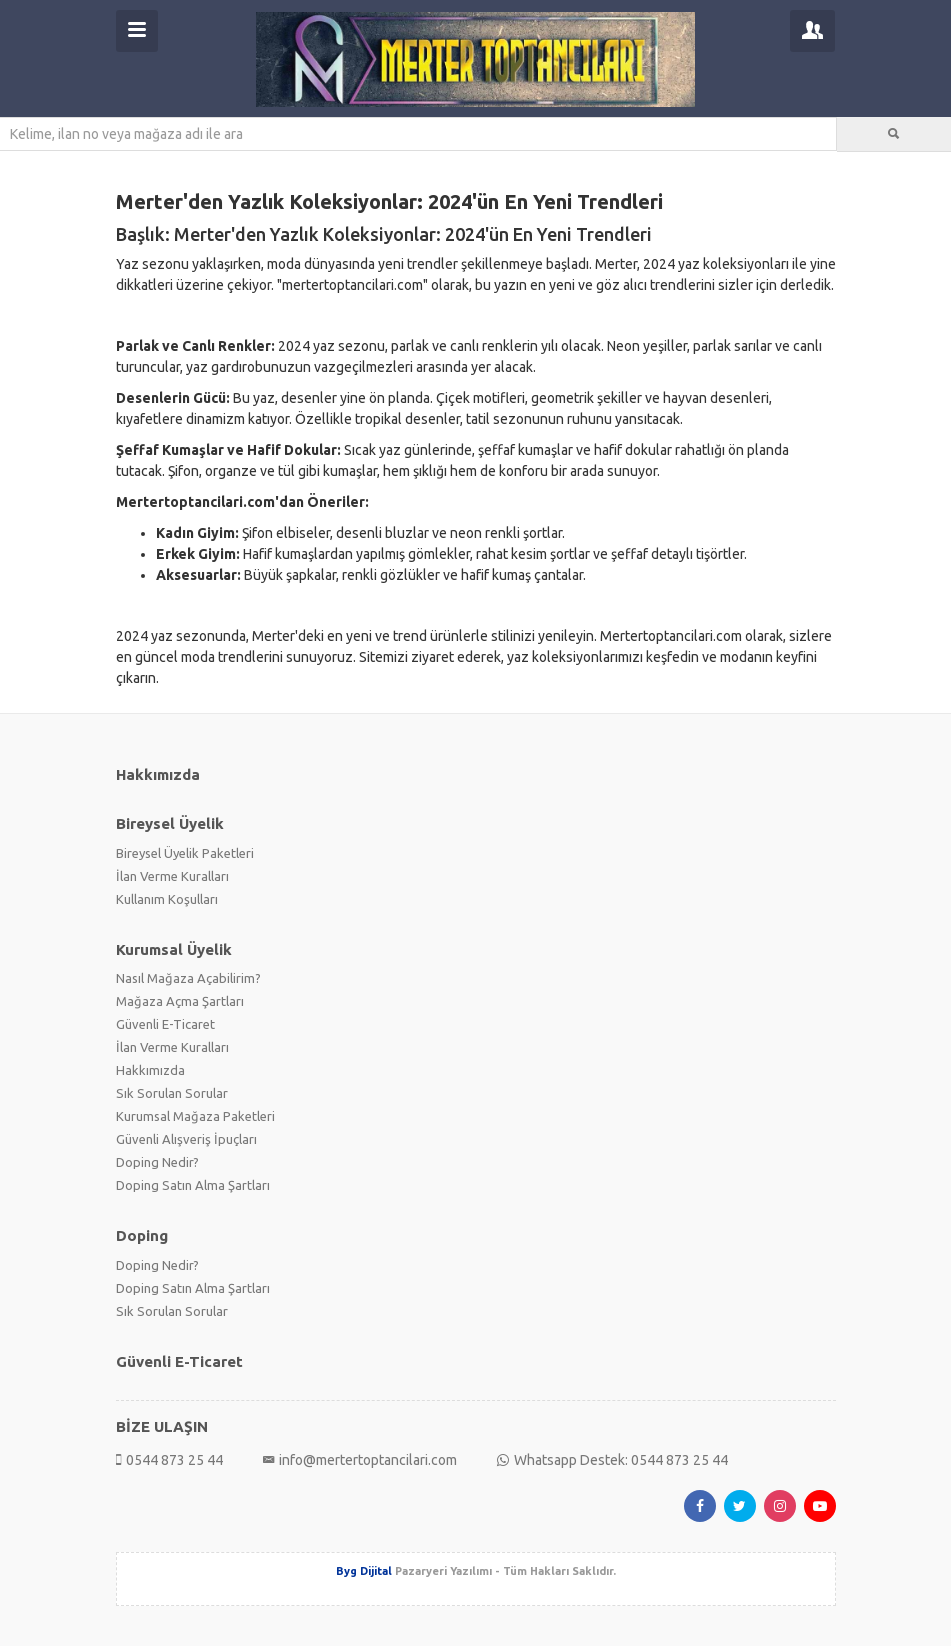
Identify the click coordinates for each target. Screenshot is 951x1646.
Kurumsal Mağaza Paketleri (195, 1116)
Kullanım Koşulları (167, 899)
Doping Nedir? (157, 1162)
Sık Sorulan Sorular (172, 1093)
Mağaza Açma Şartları (180, 1001)
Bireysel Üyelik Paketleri (185, 853)
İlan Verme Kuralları (172, 876)
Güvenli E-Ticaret (165, 1024)
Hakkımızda (150, 1070)
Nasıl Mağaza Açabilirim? (188, 978)
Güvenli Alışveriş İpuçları (186, 1139)
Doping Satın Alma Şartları (193, 1185)
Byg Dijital (364, 1571)
